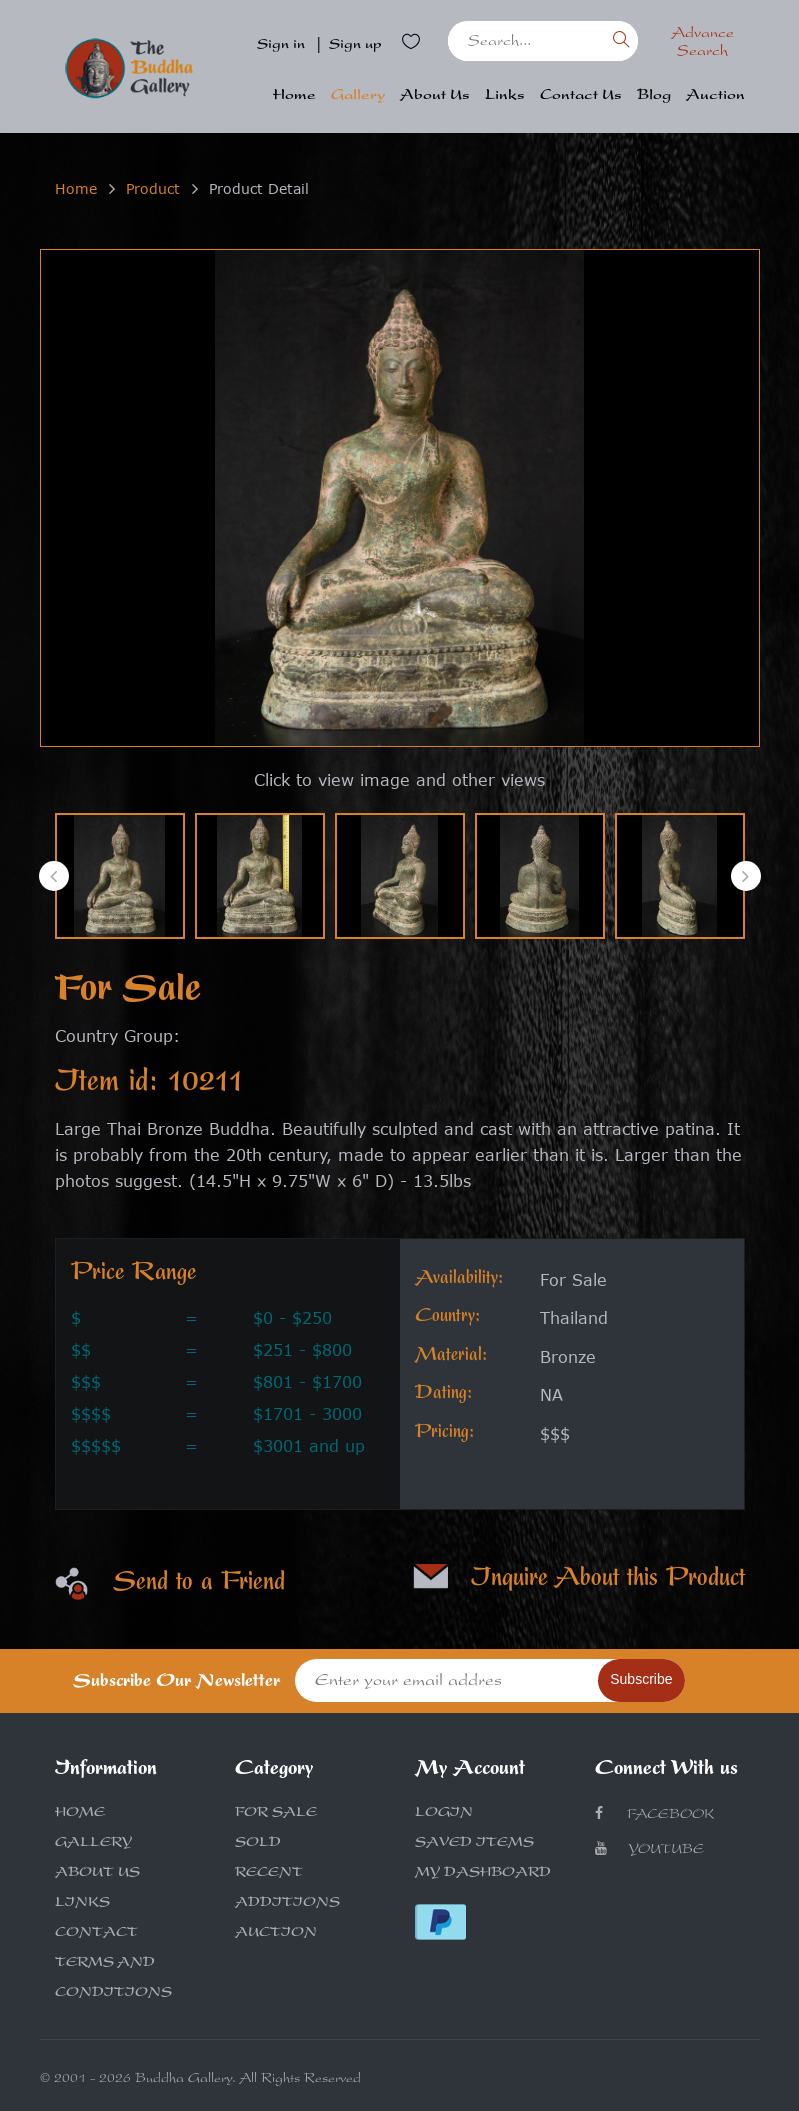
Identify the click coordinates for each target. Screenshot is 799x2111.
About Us (435, 96)
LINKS (82, 1904)
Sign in (281, 46)
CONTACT (96, 1934)
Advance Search (702, 44)
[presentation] (54, 876)
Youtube (649, 1849)
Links (505, 96)
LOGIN (444, 1814)
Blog (654, 96)
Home (294, 96)
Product (153, 188)
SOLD (258, 1844)
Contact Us (581, 96)
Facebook (654, 1814)
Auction (715, 96)
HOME (80, 1814)
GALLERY (93, 1844)
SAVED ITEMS (474, 1844)
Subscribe (641, 1679)
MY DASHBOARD (483, 1874)
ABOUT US (97, 1874)
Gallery (358, 96)
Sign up (355, 46)
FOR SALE (276, 1814)
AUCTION (276, 1934)
